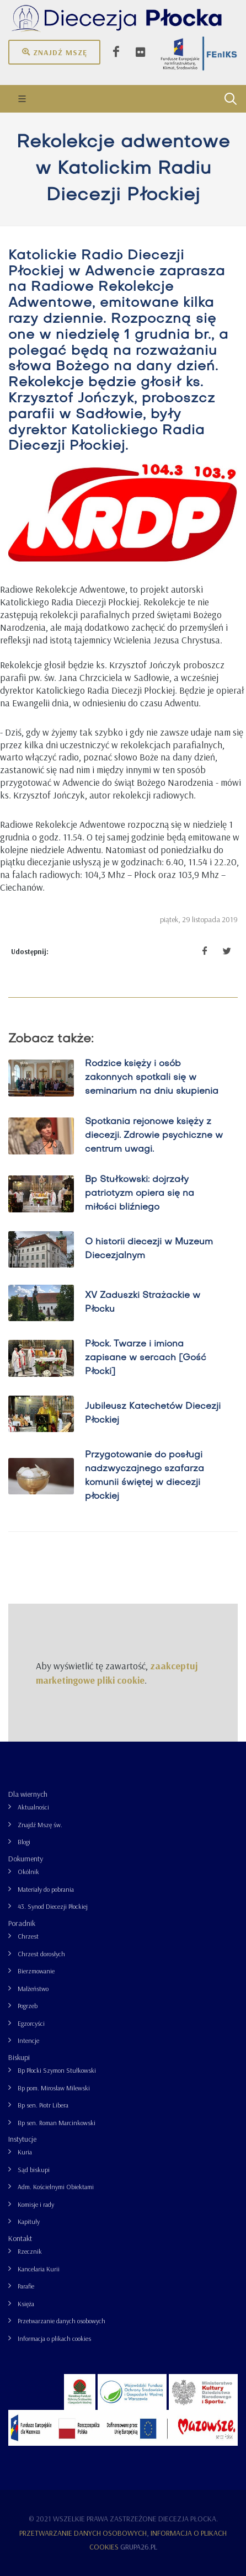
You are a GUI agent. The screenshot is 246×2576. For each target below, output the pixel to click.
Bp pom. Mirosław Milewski (54, 2088)
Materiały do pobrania (46, 1889)
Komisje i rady (36, 2204)
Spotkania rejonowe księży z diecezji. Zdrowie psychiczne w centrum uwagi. (154, 1135)
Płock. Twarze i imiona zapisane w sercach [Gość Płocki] (145, 1358)
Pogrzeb (28, 2006)
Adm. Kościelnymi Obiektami (56, 2187)
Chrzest (28, 1936)
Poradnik (21, 1923)
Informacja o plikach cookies (54, 2338)
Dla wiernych (27, 1794)
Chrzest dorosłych (41, 1954)
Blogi (24, 1842)
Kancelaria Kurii (39, 2269)
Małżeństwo (33, 1988)
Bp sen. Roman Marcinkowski (56, 2123)
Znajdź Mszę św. (40, 1825)
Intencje (28, 2040)
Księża (26, 2304)
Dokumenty (25, 1859)
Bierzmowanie (36, 1971)
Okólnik (28, 1871)
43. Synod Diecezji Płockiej (53, 1906)
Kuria (25, 2152)
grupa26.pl (138, 2547)
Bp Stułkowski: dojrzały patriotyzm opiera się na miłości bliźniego (139, 1193)
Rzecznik (30, 2251)
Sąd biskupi (34, 2169)
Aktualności (33, 1807)
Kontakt (20, 2238)
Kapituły (29, 2221)
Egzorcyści (31, 2023)
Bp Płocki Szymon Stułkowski (57, 2070)
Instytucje (22, 2139)
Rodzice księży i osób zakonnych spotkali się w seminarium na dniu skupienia (151, 1078)
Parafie (26, 2286)
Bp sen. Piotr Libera (43, 2105)
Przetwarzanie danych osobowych (61, 2321)
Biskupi (19, 2057)
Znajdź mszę (54, 51)
